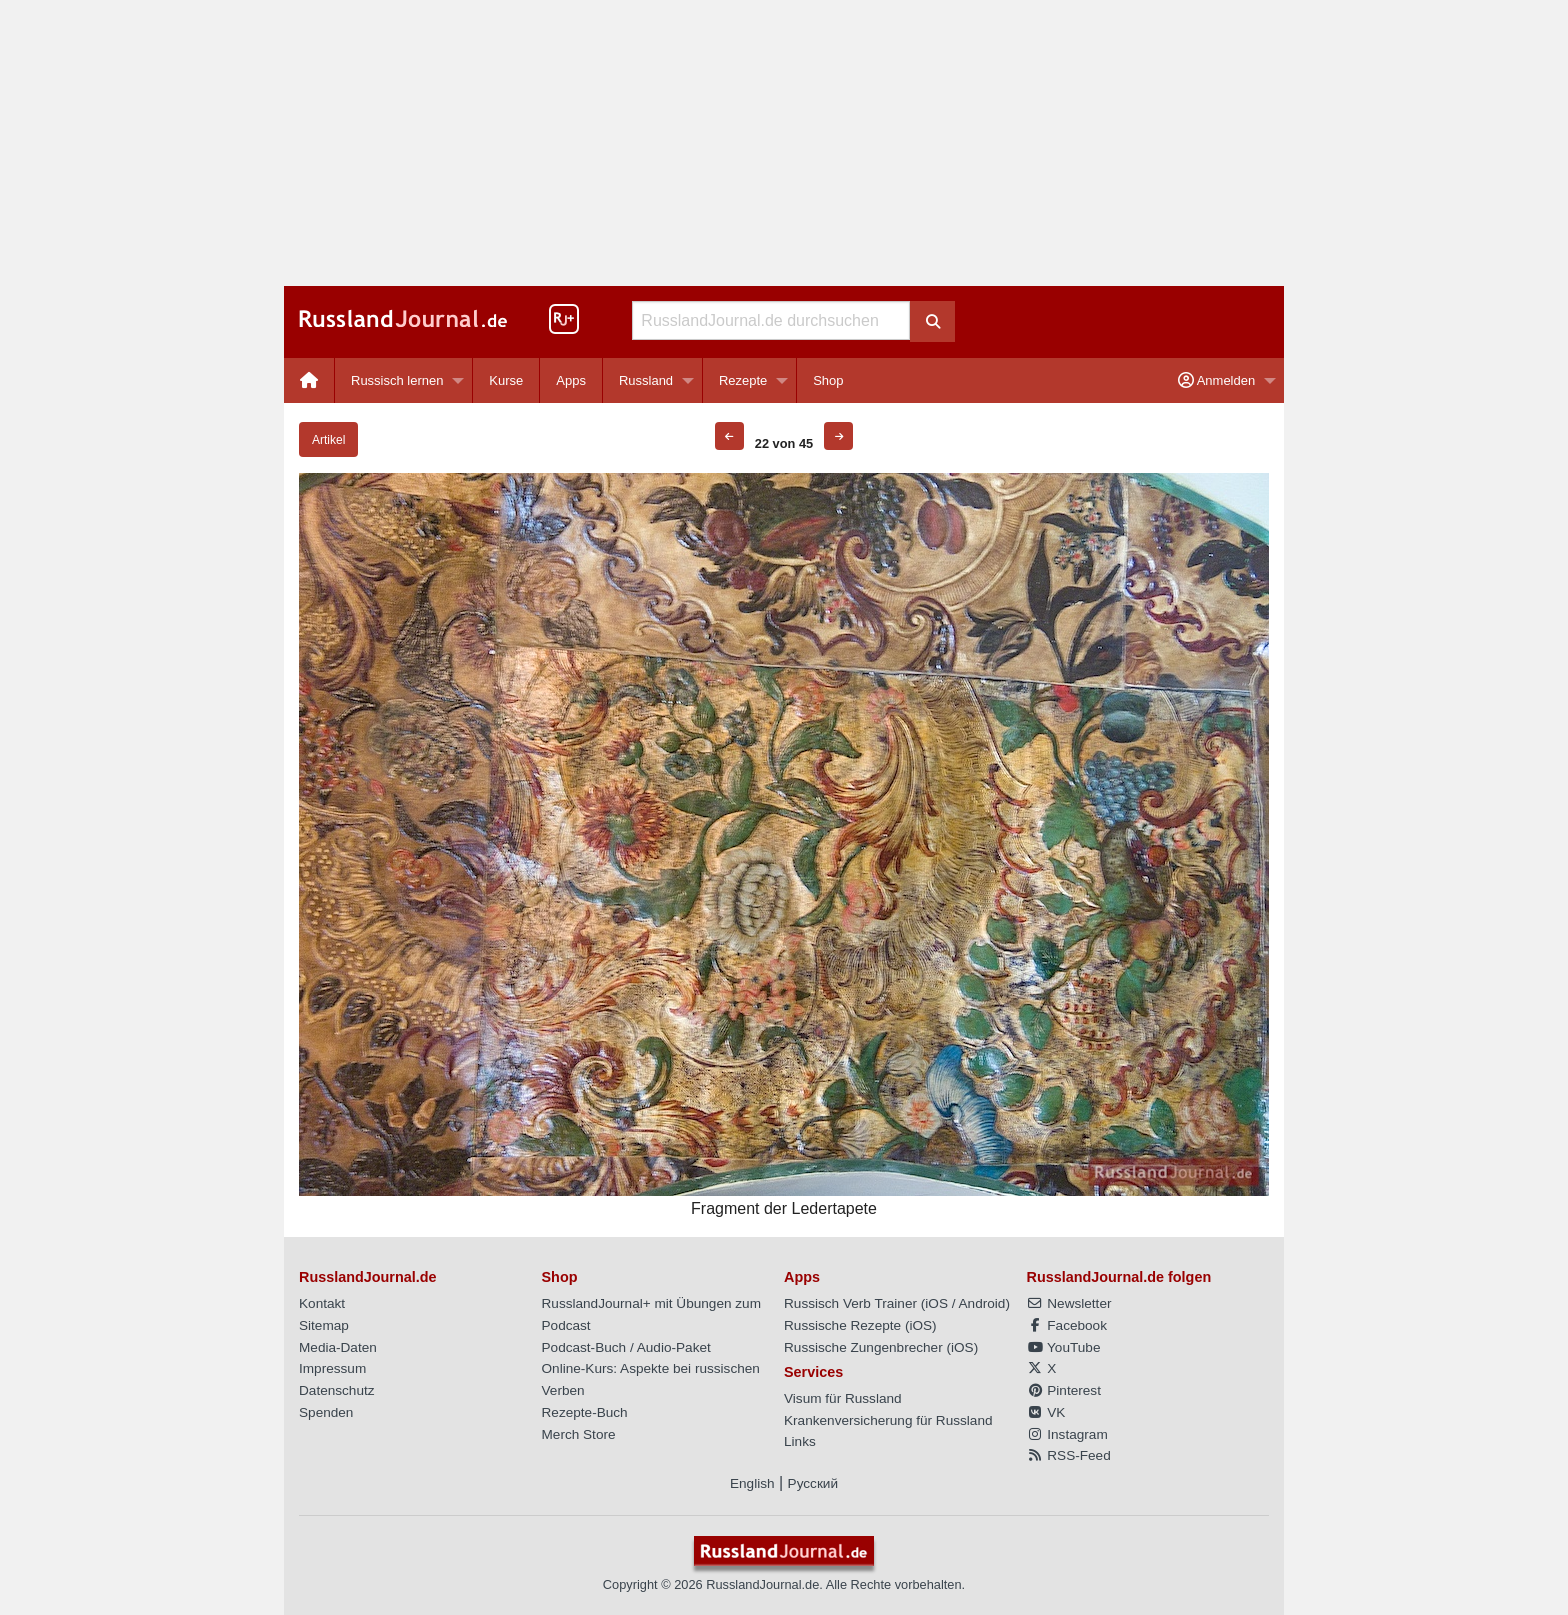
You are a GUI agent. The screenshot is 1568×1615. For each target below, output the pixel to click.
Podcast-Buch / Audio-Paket (626, 1347)
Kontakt (322, 1303)
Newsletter (1069, 1303)
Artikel (328, 440)
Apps (571, 380)
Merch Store (579, 1434)
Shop (828, 380)
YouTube (1064, 1347)
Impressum (332, 1368)
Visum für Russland (843, 1398)
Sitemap (324, 1325)
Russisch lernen (397, 380)
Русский (813, 1483)
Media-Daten (338, 1347)
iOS (936, 1303)
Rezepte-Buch (585, 1412)
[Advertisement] (784, 143)
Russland (646, 380)
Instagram (1067, 1434)
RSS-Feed (1069, 1455)
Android (982, 1303)
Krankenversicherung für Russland (888, 1420)
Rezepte (743, 380)
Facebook (1067, 1325)
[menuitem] (309, 380)
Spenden (326, 1412)
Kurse (506, 380)
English (752, 1483)
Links (800, 1441)
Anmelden (1216, 380)
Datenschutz (337, 1390)
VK (1046, 1412)
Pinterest (1064, 1390)
